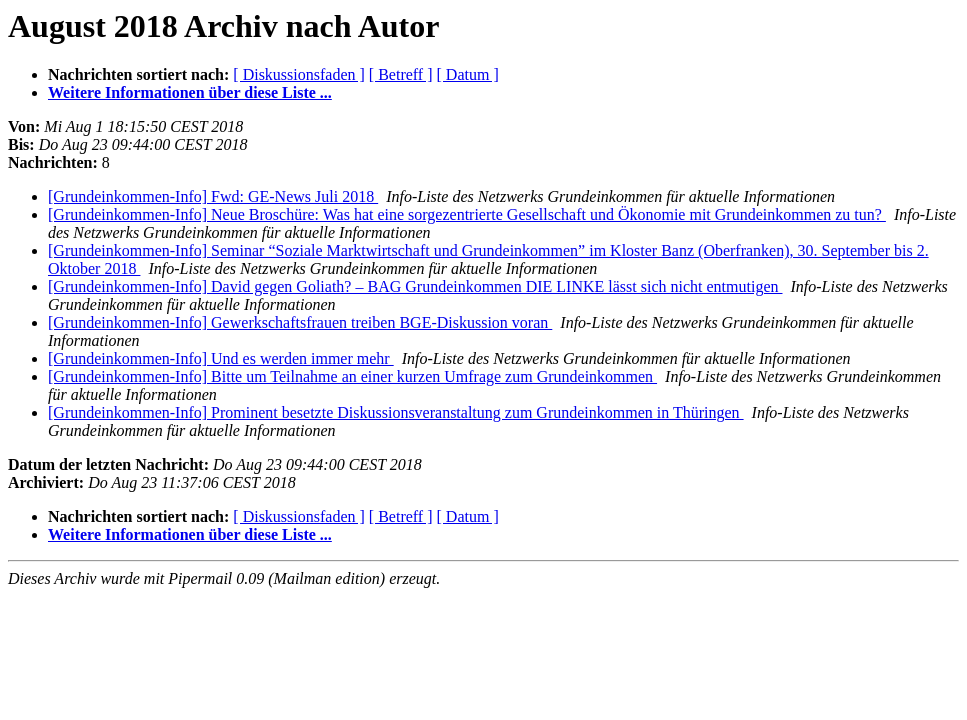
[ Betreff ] (401, 74)
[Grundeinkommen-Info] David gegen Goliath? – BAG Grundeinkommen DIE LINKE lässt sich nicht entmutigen (415, 286)
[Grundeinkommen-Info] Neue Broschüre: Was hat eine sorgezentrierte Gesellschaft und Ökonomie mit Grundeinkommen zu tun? (467, 214)
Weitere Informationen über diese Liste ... (190, 92)
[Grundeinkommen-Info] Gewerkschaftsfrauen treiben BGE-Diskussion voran (300, 322)
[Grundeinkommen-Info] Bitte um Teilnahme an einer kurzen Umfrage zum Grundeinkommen (352, 376)
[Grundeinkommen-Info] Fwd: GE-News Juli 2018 (213, 196)
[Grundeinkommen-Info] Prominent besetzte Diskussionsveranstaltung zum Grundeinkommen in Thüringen (396, 412)
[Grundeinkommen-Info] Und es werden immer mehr (221, 358)
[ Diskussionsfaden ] (299, 74)
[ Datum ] (468, 74)
